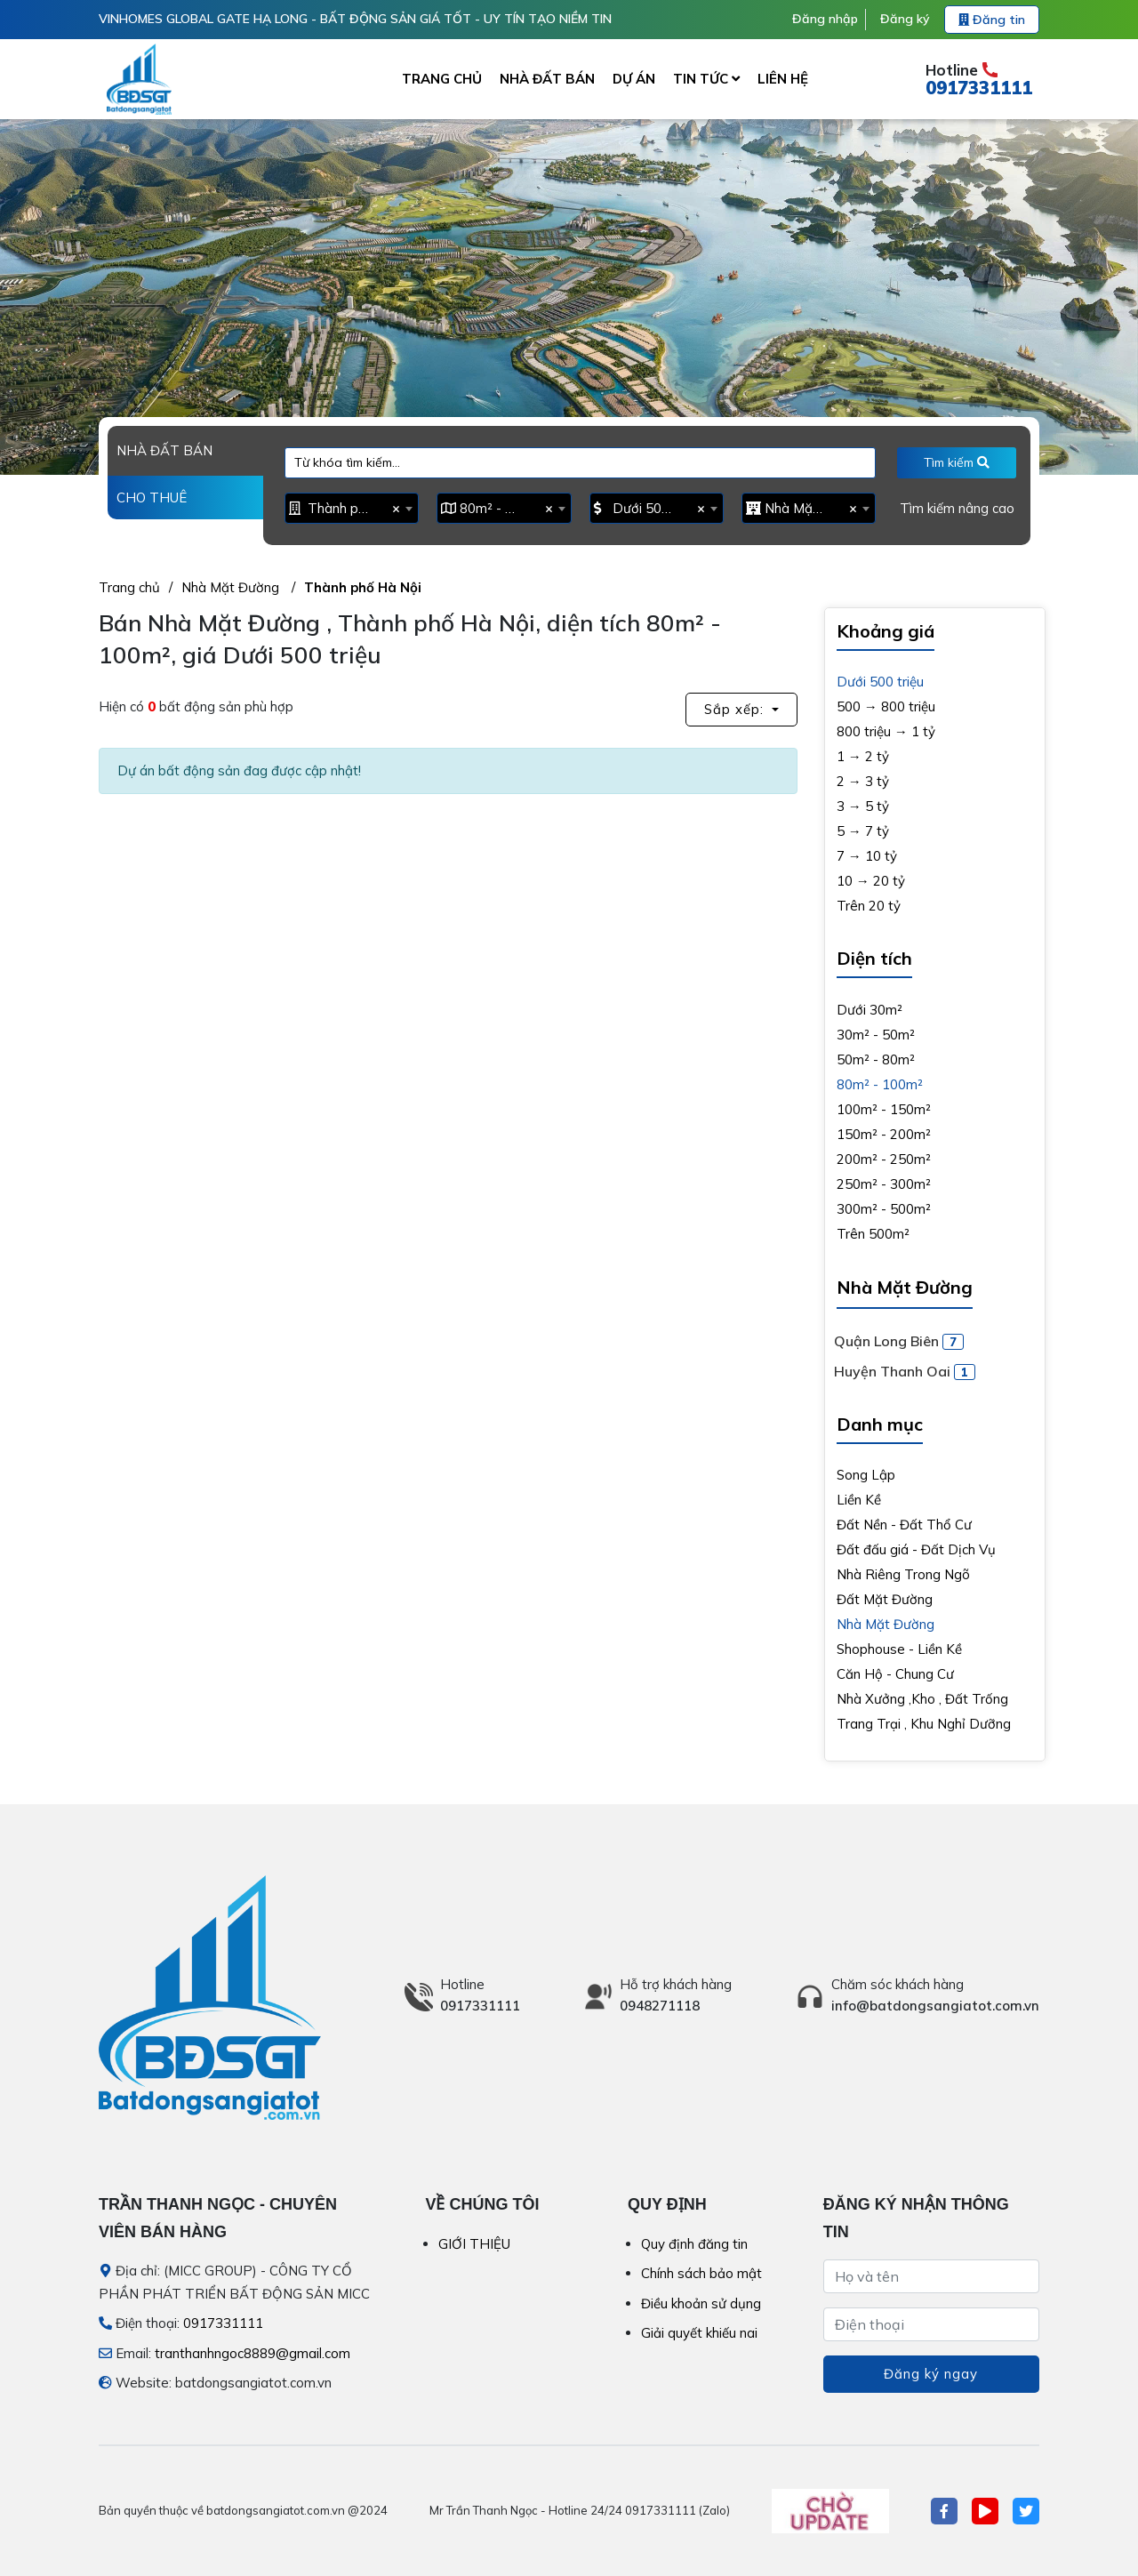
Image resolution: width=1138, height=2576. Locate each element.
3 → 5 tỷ (863, 806)
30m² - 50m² (876, 1034)
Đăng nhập (825, 19)
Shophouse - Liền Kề (899, 1649)
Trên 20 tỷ (869, 905)
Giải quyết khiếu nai (699, 2332)
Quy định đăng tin (694, 2243)
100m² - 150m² (884, 1109)
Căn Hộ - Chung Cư (895, 1673)
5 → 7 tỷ (863, 831)
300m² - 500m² (884, 1208)
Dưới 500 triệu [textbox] (652, 508)
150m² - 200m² (884, 1134)
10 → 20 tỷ (871, 880)
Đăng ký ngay (931, 2373)
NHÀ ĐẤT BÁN (547, 78)
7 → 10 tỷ (867, 855)
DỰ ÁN (634, 78)
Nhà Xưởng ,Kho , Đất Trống (922, 1698)
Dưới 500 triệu (880, 681)
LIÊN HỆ (782, 78)
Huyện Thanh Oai (904, 1371)
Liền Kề (859, 1499)
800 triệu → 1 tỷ (886, 731)
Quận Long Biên (899, 1341)
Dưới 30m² (869, 1009)
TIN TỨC (706, 78)
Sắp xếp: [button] (736, 709)
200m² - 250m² (884, 1159)
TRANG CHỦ (442, 78)
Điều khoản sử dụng (701, 2303)
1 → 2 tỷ (863, 756)
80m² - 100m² (880, 1084)
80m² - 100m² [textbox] (499, 508)
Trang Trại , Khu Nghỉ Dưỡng (924, 1723)
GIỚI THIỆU (474, 2243)
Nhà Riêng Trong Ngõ (903, 1574)
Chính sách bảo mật (701, 2273)
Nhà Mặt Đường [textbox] (804, 508)
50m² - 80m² (876, 1059)
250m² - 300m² (884, 1184)
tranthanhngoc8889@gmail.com (252, 2353)
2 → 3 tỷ (863, 781)
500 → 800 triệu (886, 706)
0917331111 (979, 87)
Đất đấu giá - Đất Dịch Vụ (916, 1549)
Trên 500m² (873, 1233)
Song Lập (866, 1474)
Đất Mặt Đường (885, 1599)
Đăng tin (991, 20)
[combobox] (351, 508)
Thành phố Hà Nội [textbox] (347, 508)
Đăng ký (905, 19)
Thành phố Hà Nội (362, 587)
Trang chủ (129, 587)
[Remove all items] (393, 508)
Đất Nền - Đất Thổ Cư (904, 1524)
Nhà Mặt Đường (232, 587)
